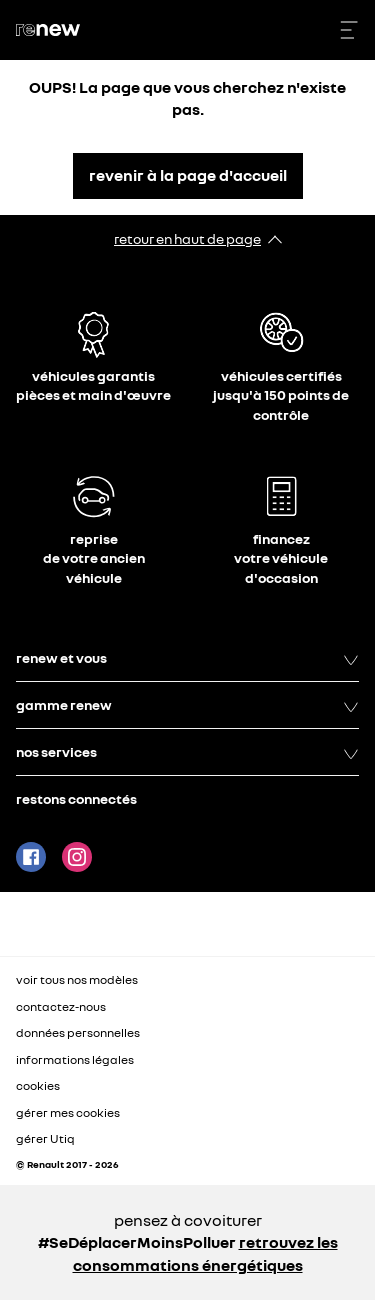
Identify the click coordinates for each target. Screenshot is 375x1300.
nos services (187, 752)
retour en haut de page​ (187, 238)
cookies (38, 1085)
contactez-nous (61, 1006)
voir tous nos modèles (77, 979)
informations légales (75, 1059)
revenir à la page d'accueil (188, 175)
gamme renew (187, 705)
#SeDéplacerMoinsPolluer (137, 1242)
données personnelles (78, 1032)
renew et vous (187, 658)
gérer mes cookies (68, 1113)
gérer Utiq (45, 1138)
